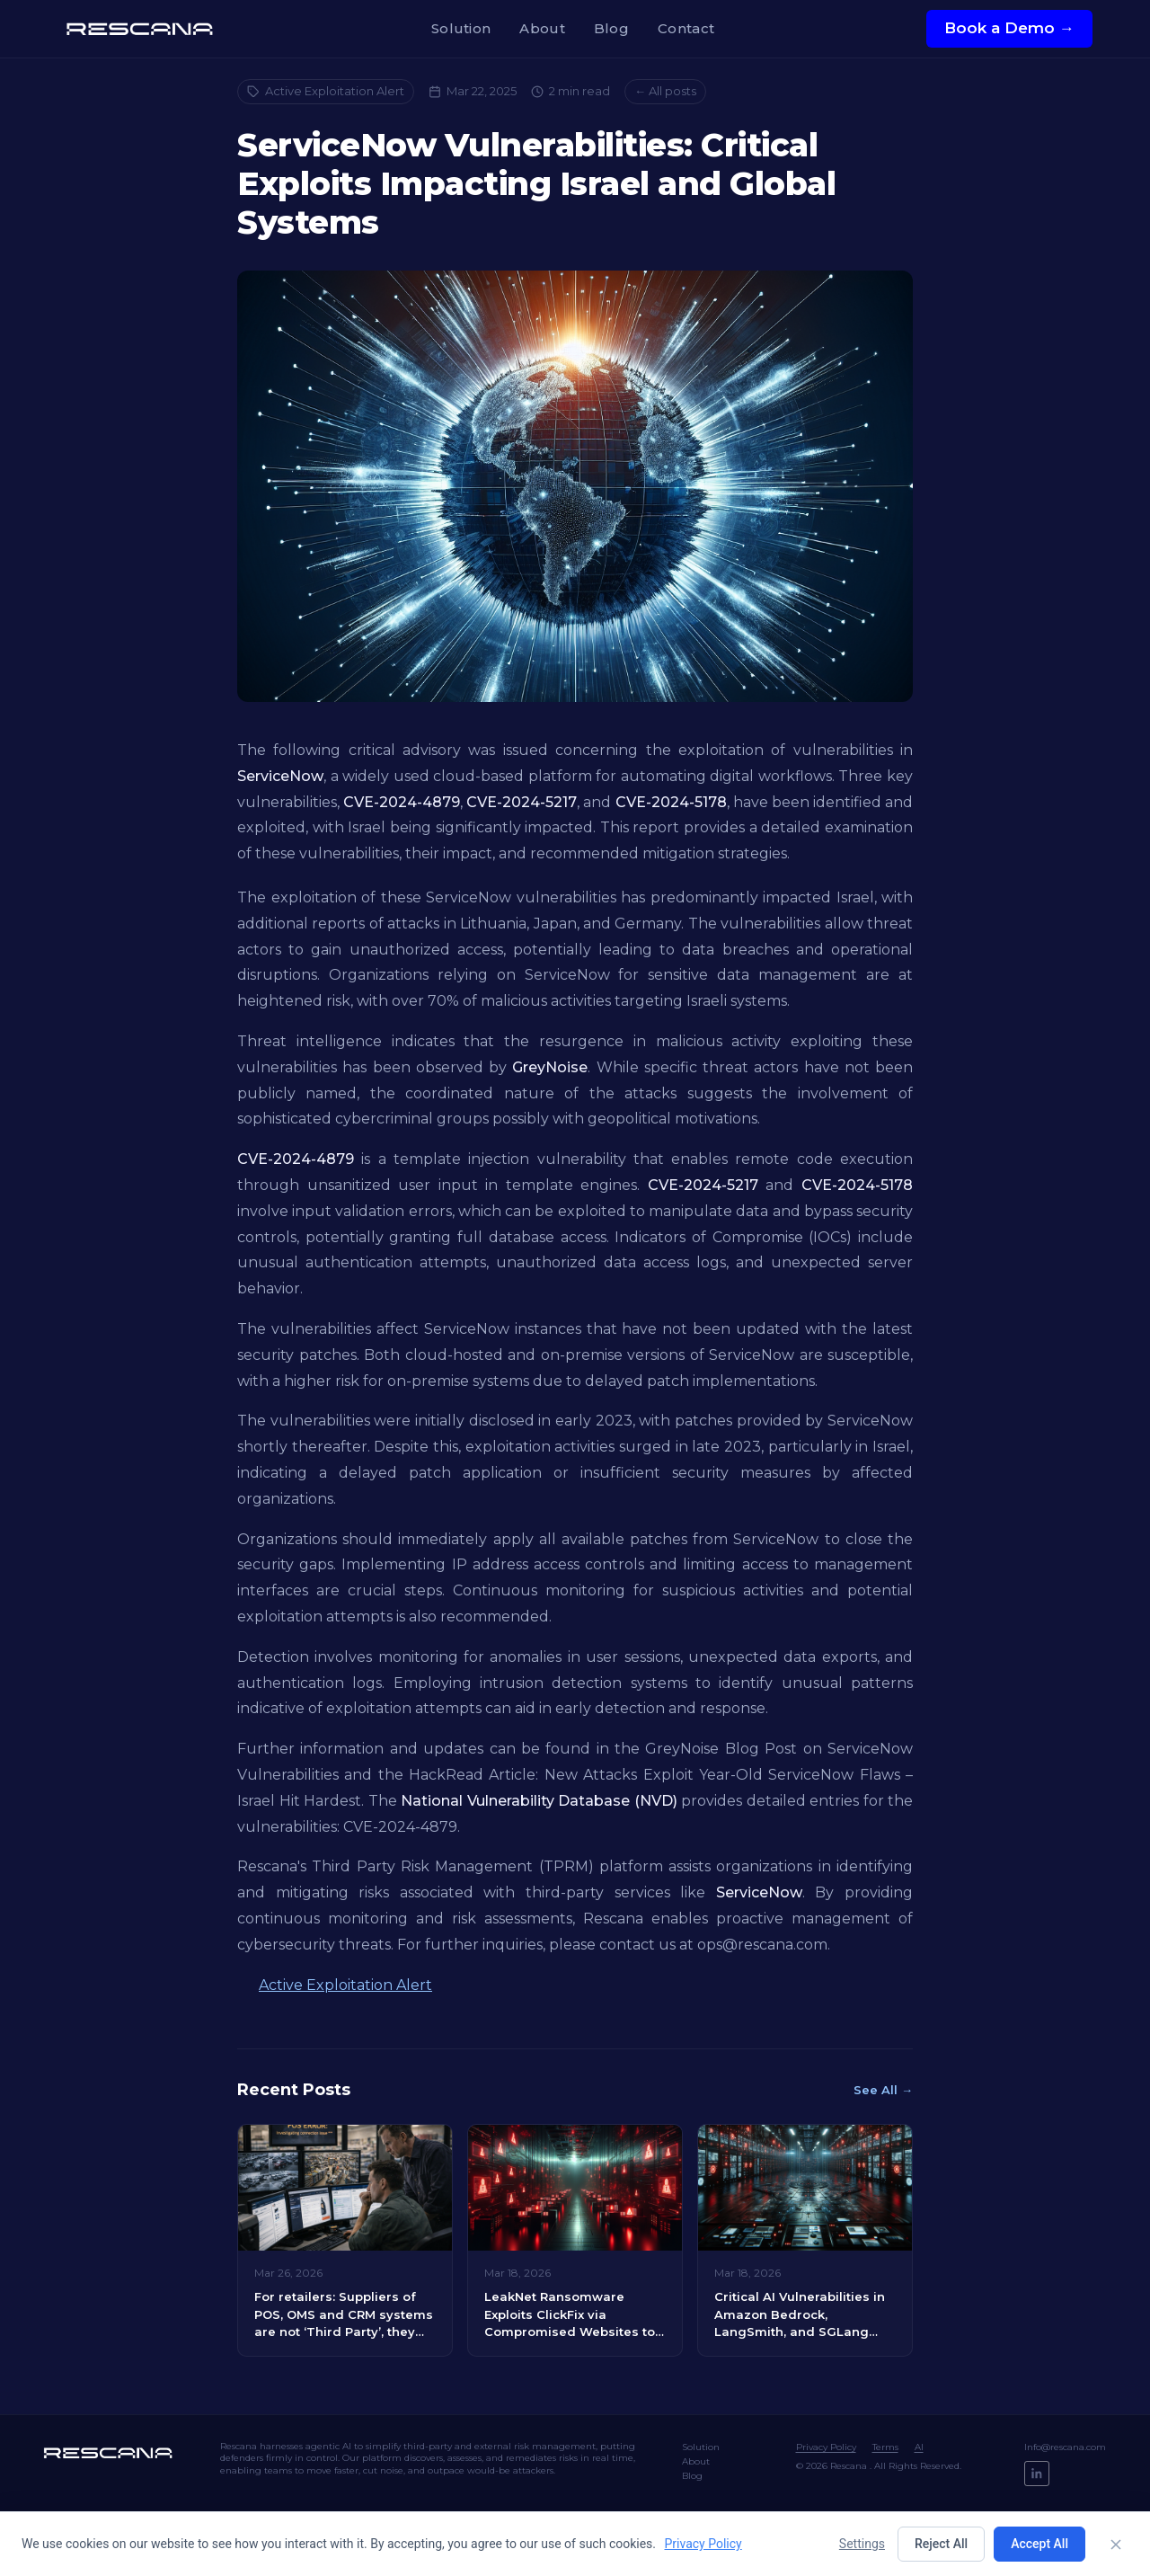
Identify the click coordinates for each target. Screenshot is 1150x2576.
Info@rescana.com (1065, 2447)
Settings (862, 2543)
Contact (686, 28)
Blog (611, 28)
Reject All (941, 2543)
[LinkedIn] (1036, 2473)
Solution (461, 28)
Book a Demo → (1009, 28)
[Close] (1115, 2544)
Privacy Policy (826, 2447)
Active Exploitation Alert (325, 91)
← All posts (665, 91)
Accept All (1039, 2543)
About (542, 28)
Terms (885, 2447)
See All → (883, 2090)
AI (919, 2447)
